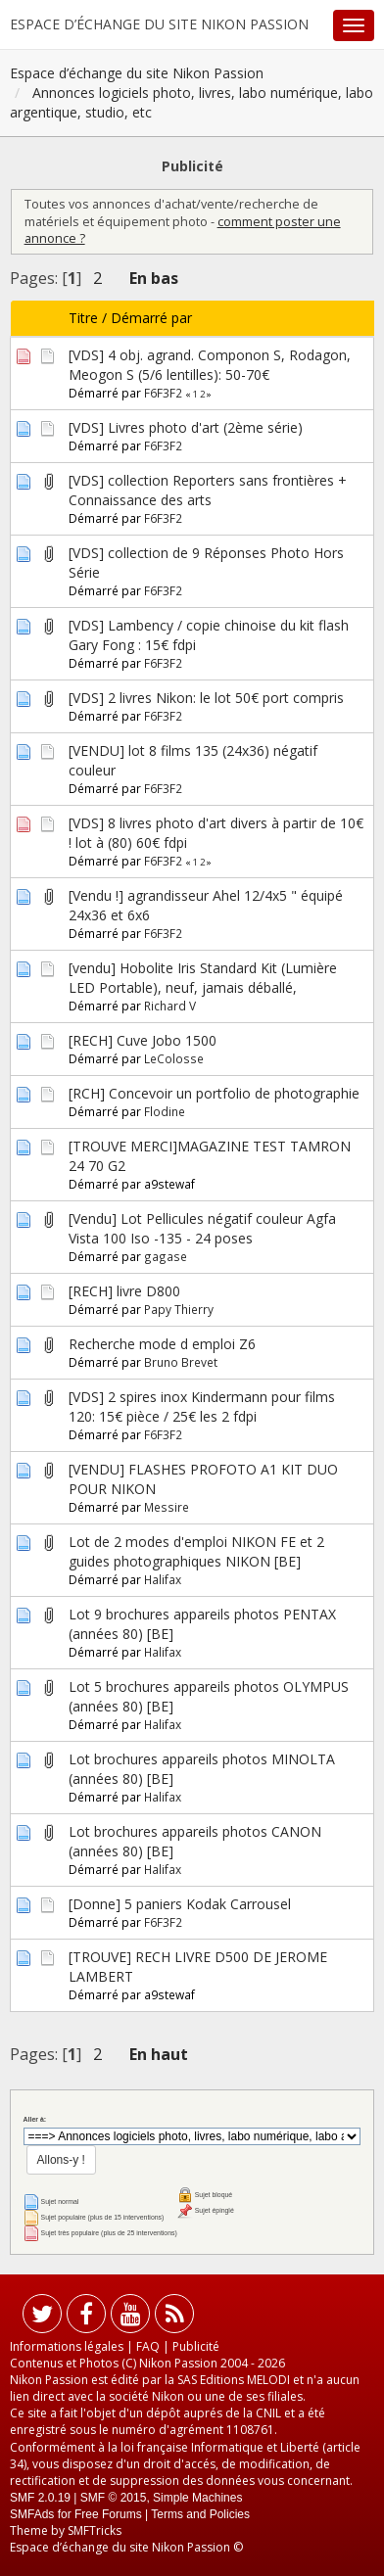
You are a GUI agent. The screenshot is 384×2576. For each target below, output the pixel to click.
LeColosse (174, 1058)
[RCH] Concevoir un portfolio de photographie (214, 1093)
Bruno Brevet (180, 1362)
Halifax (162, 1579)
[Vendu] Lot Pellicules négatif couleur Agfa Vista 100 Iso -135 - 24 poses (202, 1228)
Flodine (164, 1111)
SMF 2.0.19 (40, 2498)
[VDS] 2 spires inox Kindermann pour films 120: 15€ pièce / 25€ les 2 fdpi (202, 1406)
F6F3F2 (163, 392)
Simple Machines (197, 2498)
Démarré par (151, 317)
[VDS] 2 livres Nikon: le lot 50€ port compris (206, 697)
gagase (165, 1256)
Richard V (170, 1005)
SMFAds (32, 2514)
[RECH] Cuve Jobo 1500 (142, 1040)
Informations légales (66, 2346)
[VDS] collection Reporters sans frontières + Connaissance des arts (208, 490)
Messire (166, 1507)
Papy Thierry (179, 1309)
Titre (83, 317)
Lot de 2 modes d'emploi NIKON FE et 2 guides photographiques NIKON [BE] (196, 1551)
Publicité (195, 2346)
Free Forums (108, 2514)
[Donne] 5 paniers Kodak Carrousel (180, 1904)
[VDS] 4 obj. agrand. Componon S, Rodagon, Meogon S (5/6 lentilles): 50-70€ (210, 365)
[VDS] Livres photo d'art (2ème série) (186, 427)
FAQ (148, 2346)
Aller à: (35, 2119)
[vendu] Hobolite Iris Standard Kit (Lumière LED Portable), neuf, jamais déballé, (203, 978)
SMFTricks (94, 2530)
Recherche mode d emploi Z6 (162, 1344)
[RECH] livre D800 (124, 1291)
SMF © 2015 (113, 2498)
